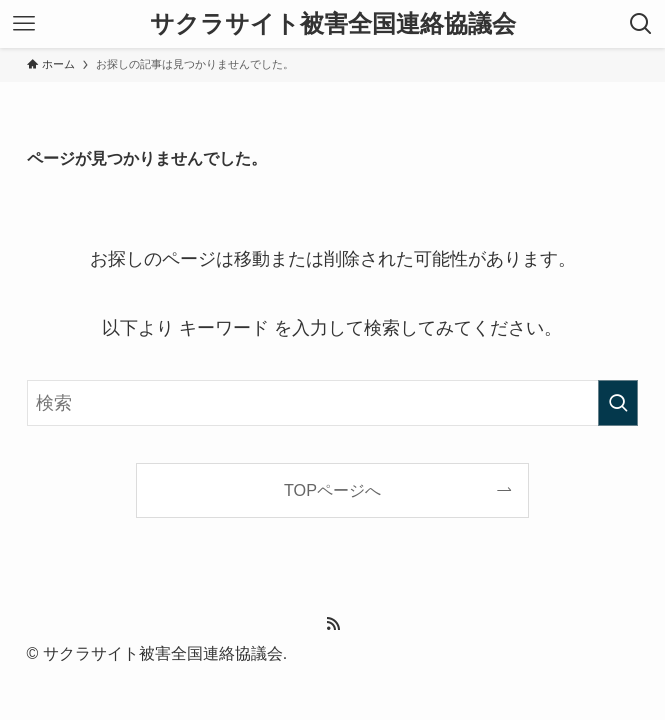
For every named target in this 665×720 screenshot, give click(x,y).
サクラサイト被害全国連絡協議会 (333, 24)
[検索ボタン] (641, 24)
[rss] (333, 624)
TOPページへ (332, 490)
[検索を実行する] (618, 403)
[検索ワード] (333, 403)
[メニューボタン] (24, 24)
